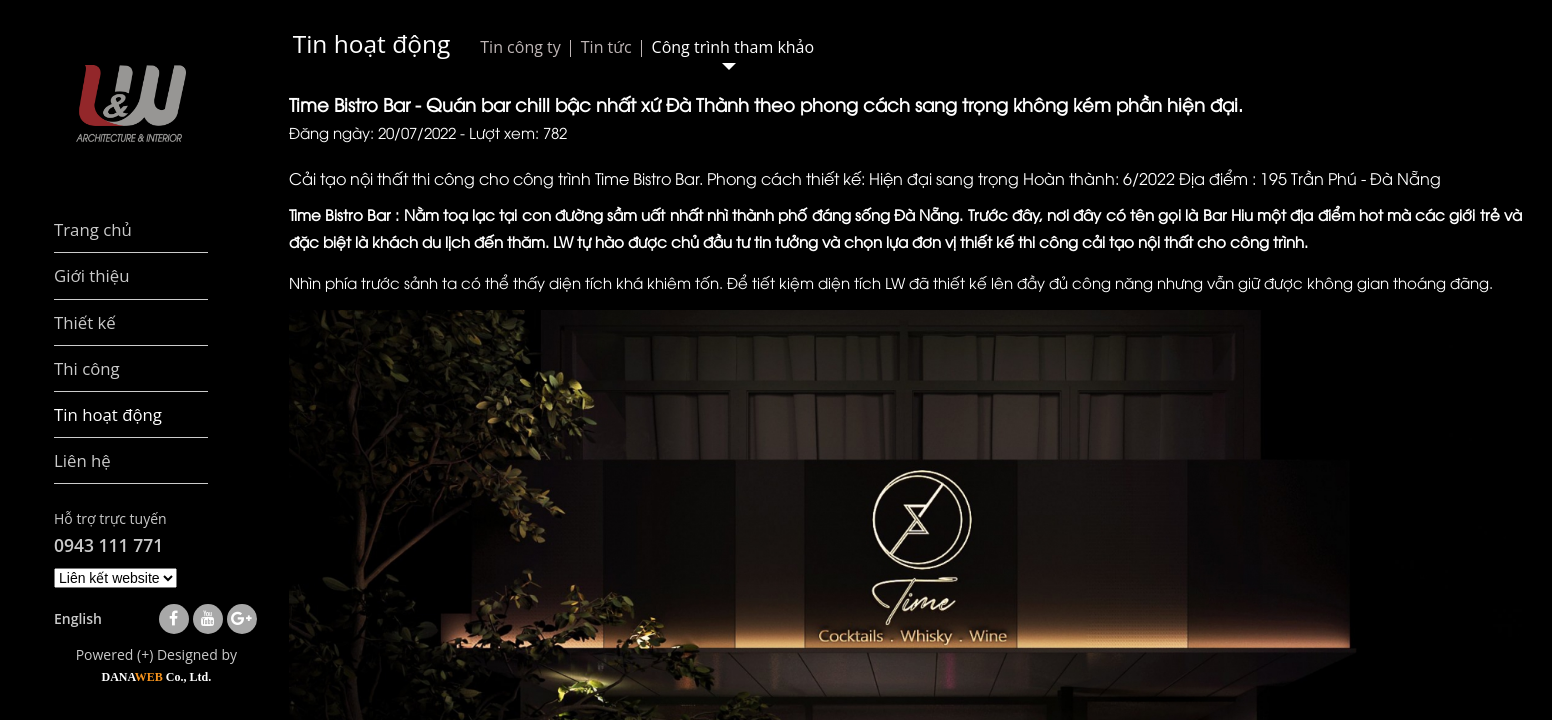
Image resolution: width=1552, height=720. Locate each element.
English (78, 618)
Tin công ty (520, 47)
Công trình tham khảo (733, 47)
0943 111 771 (108, 545)
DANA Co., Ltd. (156, 677)
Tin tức (606, 47)
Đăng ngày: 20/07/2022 (372, 132)
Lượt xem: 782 (518, 132)
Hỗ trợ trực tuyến (110, 518)
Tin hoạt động (372, 43)
